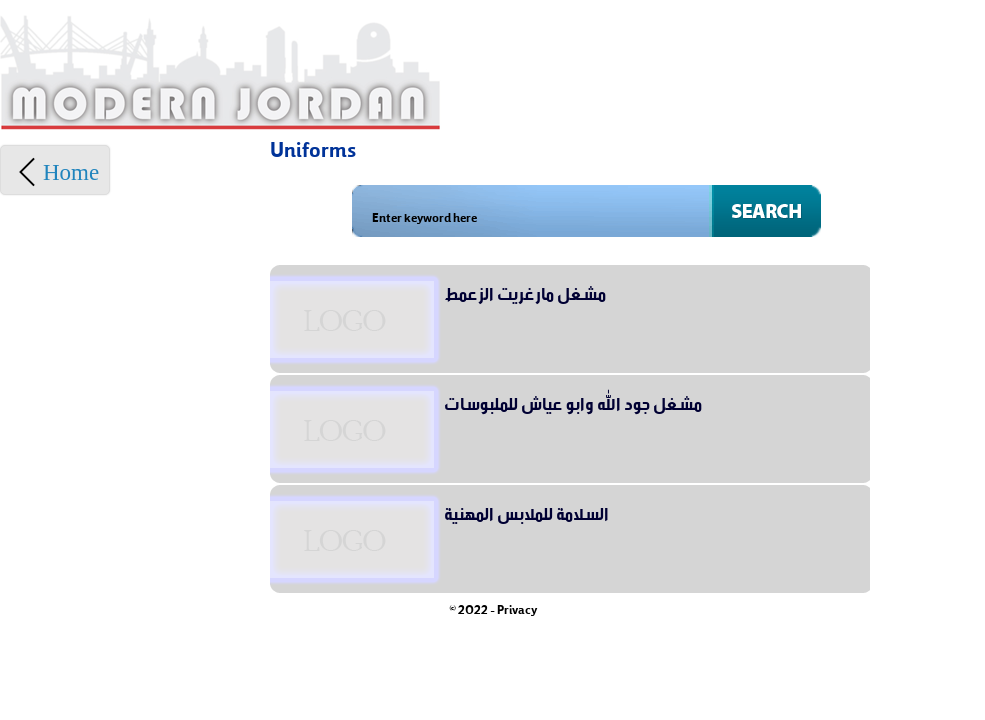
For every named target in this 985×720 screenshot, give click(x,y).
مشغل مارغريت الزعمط (525, 291)
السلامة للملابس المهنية (526, 511)
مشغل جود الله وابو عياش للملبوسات (573, 401)
